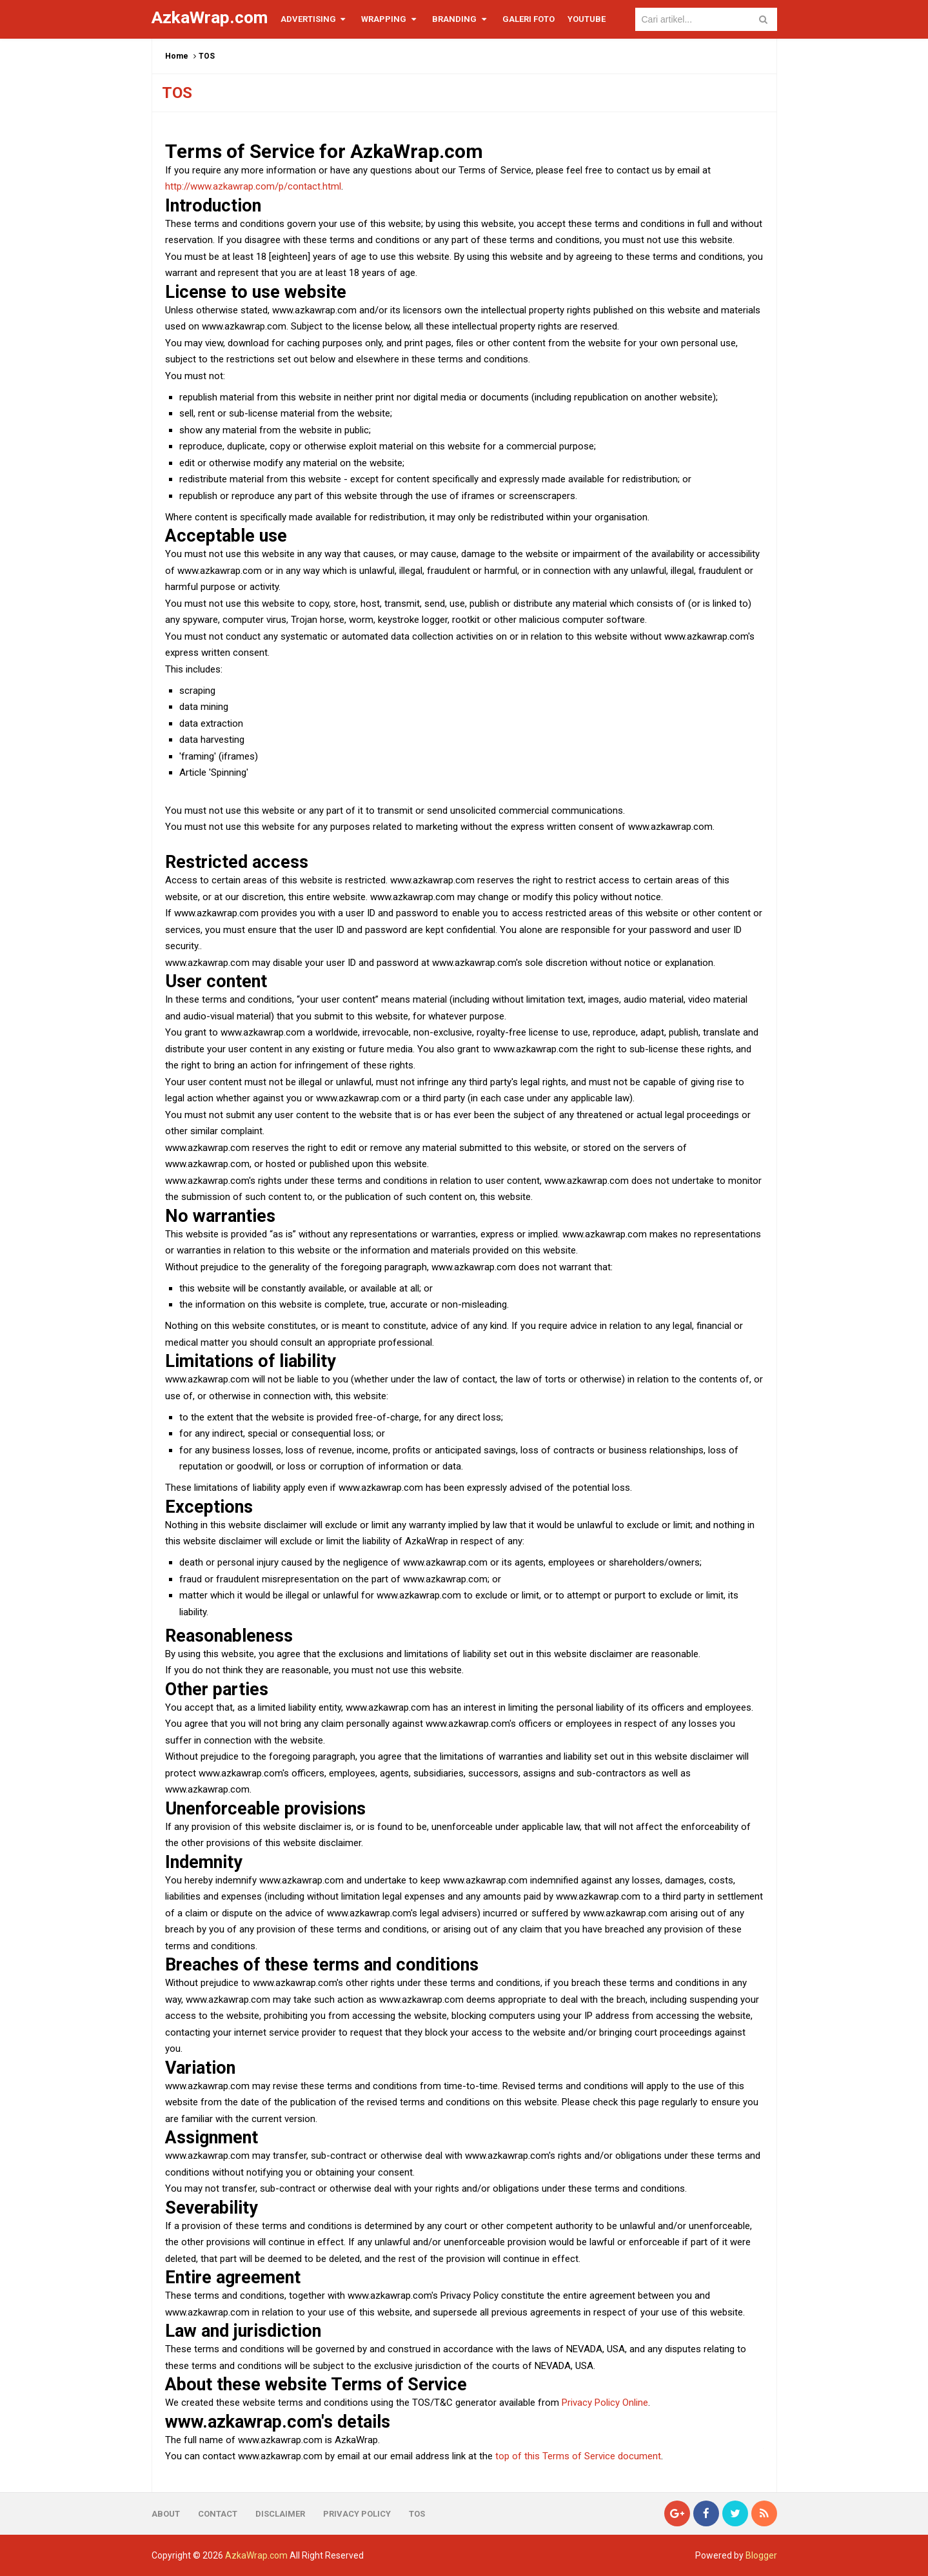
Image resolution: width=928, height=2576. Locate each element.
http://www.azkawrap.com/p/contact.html (253, 186)
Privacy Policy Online (605, 2402)
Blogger (761, 2555)
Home (176, 56)
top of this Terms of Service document (578, 2456)
